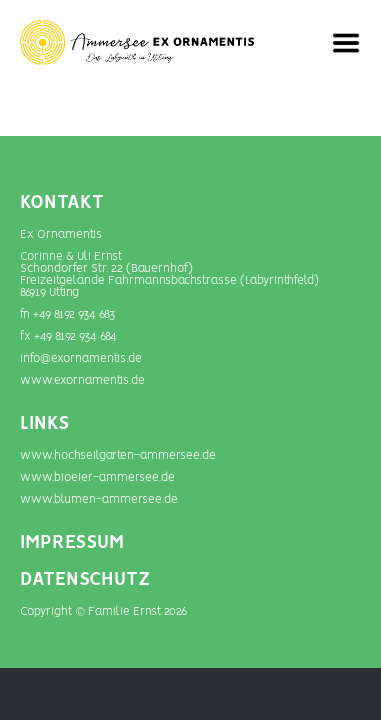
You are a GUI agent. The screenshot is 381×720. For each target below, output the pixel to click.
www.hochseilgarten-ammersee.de (118, 455)
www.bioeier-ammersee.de (97, 477)
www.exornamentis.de (82, 380)
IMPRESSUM (72, 543)
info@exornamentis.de (81, 358)
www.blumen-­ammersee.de (99, 499)
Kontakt (62, 203)
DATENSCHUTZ (85, 580)
